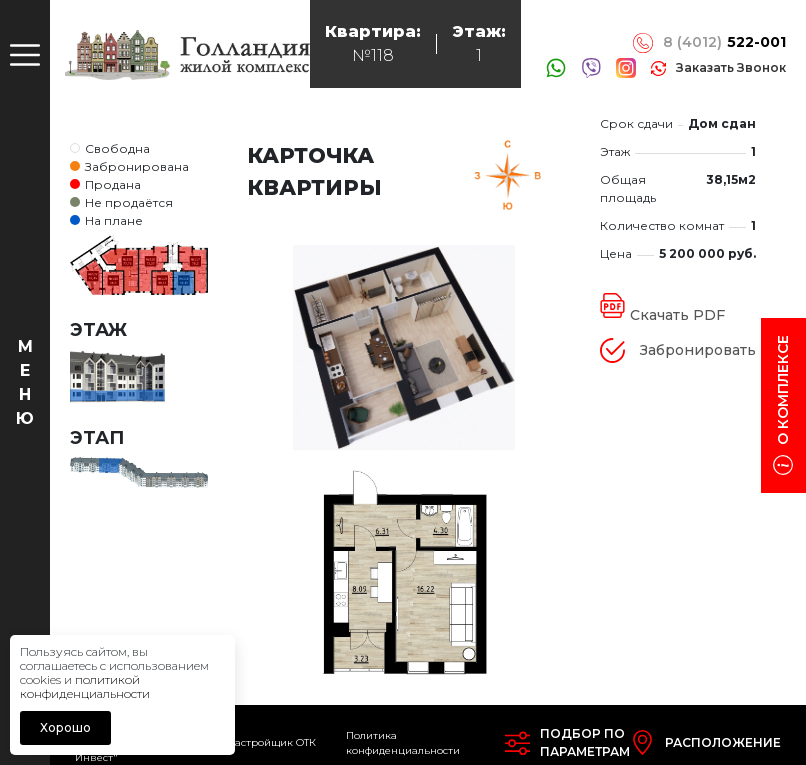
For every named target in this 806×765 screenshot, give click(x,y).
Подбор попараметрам (585, 742)
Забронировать (698, 350)
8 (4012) (724, 42)
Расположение (723, 742)
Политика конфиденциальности (403, 743)
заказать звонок (731, 67)
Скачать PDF (677, 315)
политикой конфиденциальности (85, 686)
